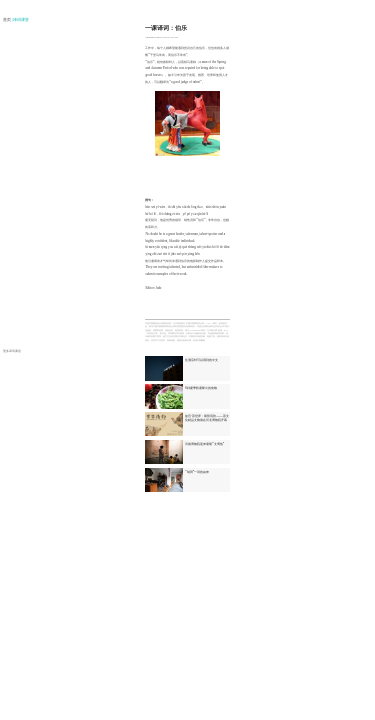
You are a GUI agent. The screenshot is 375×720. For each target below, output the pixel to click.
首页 (7, 20)
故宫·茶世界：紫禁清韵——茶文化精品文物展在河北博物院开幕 (207, 418)
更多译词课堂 (12, 351)
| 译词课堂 (21, 20)
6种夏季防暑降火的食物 (201, 388)
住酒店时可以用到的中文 (201, 360)
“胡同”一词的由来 (197, 472)
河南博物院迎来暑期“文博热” (204, 444)
